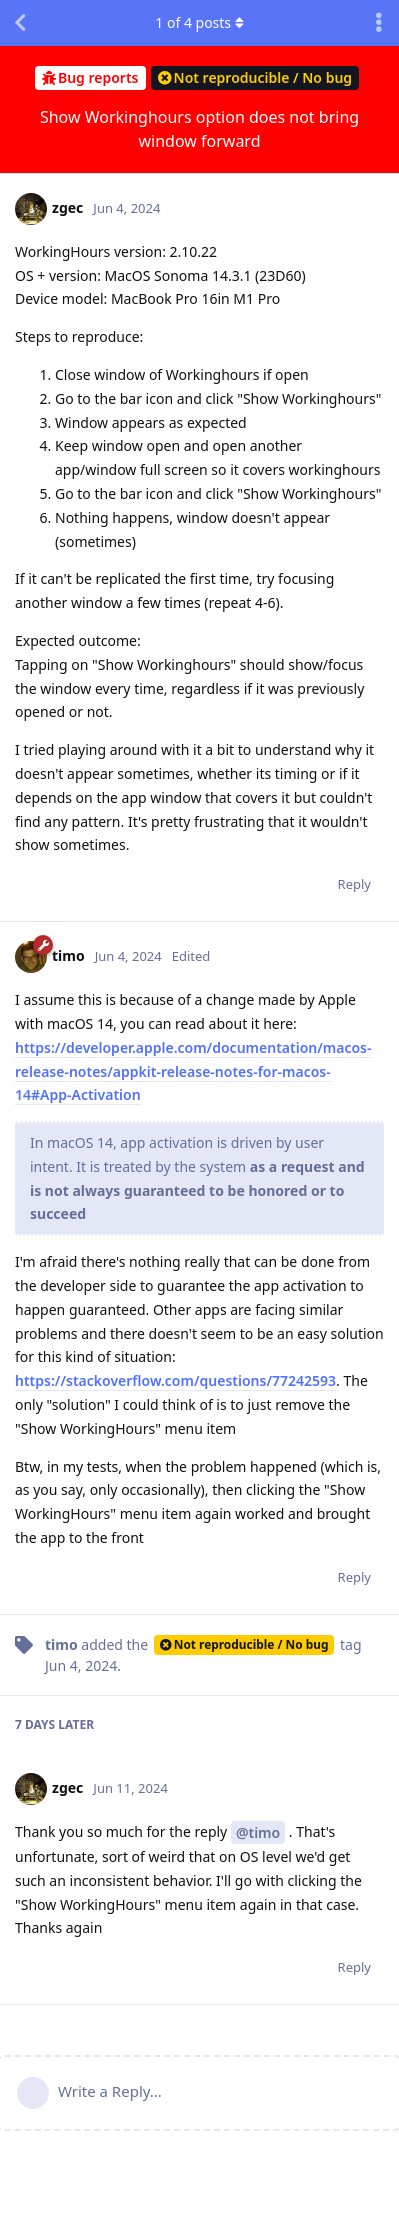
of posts (199, 22)
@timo (258, 1832)
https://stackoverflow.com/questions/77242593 (175, 1380)
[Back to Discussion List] (20, 23)
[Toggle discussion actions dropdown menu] (379, 23)
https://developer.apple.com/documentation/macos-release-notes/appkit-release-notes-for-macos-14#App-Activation (193, 1071)
